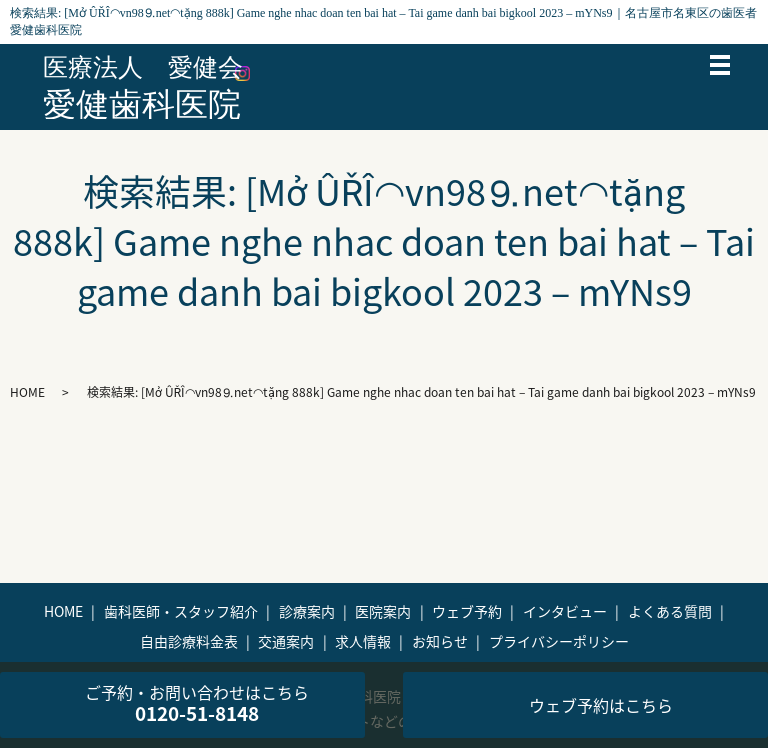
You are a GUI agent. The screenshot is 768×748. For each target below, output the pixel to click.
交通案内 (286, 641)
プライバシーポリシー (559, 641)
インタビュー (565, 611)
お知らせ (440, 641)
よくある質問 (670, 611)
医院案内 (383, 611)
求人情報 (363, 641)
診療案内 (307, 611)
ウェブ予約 (467, 611)
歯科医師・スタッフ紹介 (181, 611)
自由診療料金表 (189, 641)
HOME (27, 392)
